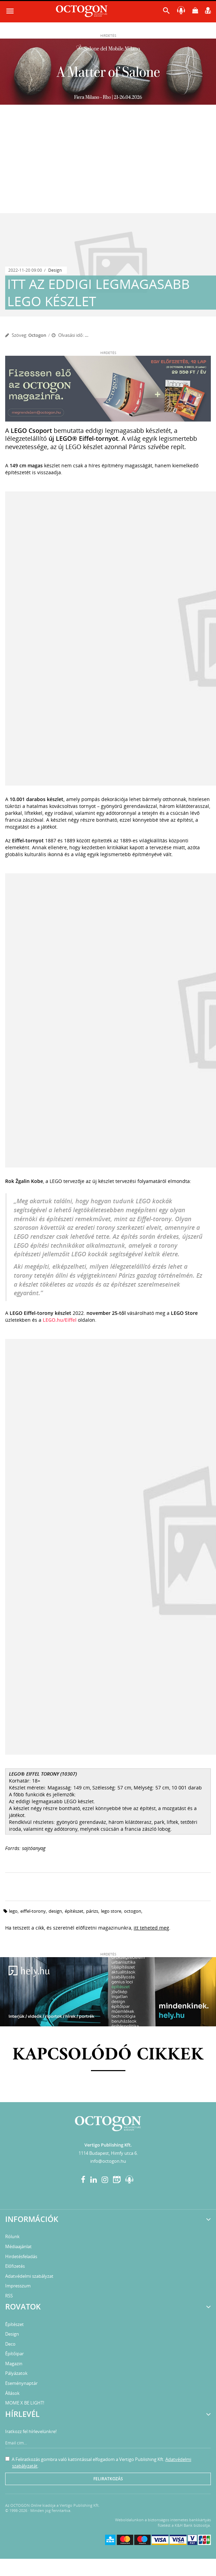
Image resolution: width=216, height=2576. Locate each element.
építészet (74, 1911)
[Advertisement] (108, 161)
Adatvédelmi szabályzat (29, 2276)
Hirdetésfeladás (21, 2256)
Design (55, 270)
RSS (9, 2296)
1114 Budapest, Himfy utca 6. (108, 2153)
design (55, 1911)
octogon (132, 1911)
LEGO (13, 1911)
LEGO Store (111, 1911)
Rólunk (12, 2236)
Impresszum (18, 2286)
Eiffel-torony (33, 1911)
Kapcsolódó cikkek (108, 2055)
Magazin (13, 2363)
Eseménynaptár (21, 2383)
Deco (10, 2344)
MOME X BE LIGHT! (24, 2403)
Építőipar (14, 2353)
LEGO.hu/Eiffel (59, 1320)
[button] (166, 12)
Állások (12, 2393)
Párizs (92, 1911)
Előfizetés (15, 2266)
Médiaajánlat (18, 2246)
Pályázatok (16, 2373)
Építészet (14, 2324)
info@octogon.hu (108, 2161)
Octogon (37, 335)
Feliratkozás (108, 2479)
